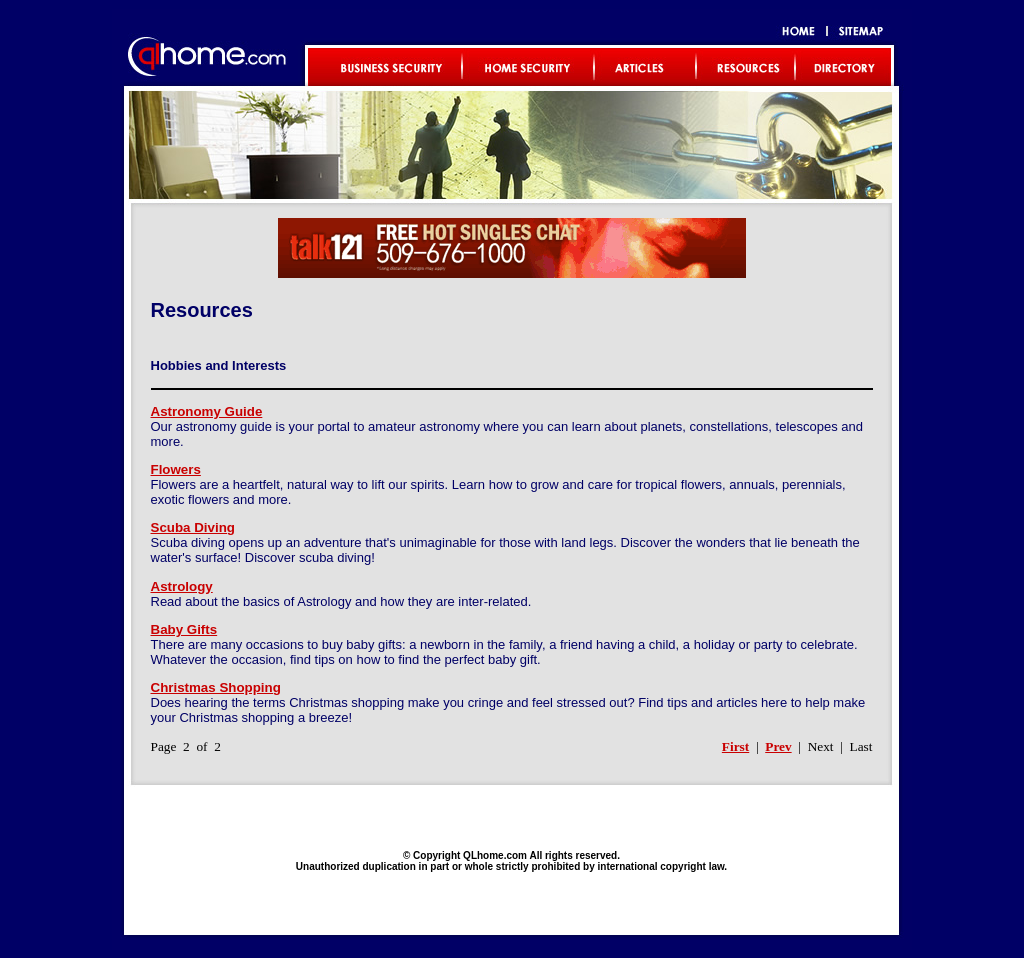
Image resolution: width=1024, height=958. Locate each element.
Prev (778, 746)
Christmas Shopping (216, 687)
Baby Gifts (184, 629)
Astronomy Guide (207, 411)
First (735, 746)
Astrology (182, 586)
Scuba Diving (193, 527)
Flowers (176, 469)
